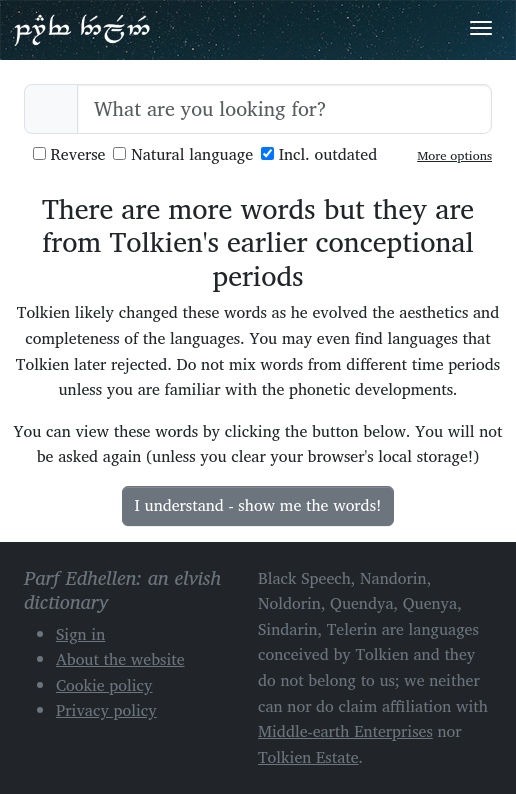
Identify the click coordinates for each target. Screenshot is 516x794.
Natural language (183, 154)
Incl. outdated (319, 154)
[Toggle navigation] (481, 28)
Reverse (69, 154)
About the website (120, 659)
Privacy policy (106, 710)
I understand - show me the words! (258, 505)
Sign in (80, 634)
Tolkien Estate (308, 757)
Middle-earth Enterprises (345, 731)
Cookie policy (104, 685)
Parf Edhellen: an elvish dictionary (82, 29)
